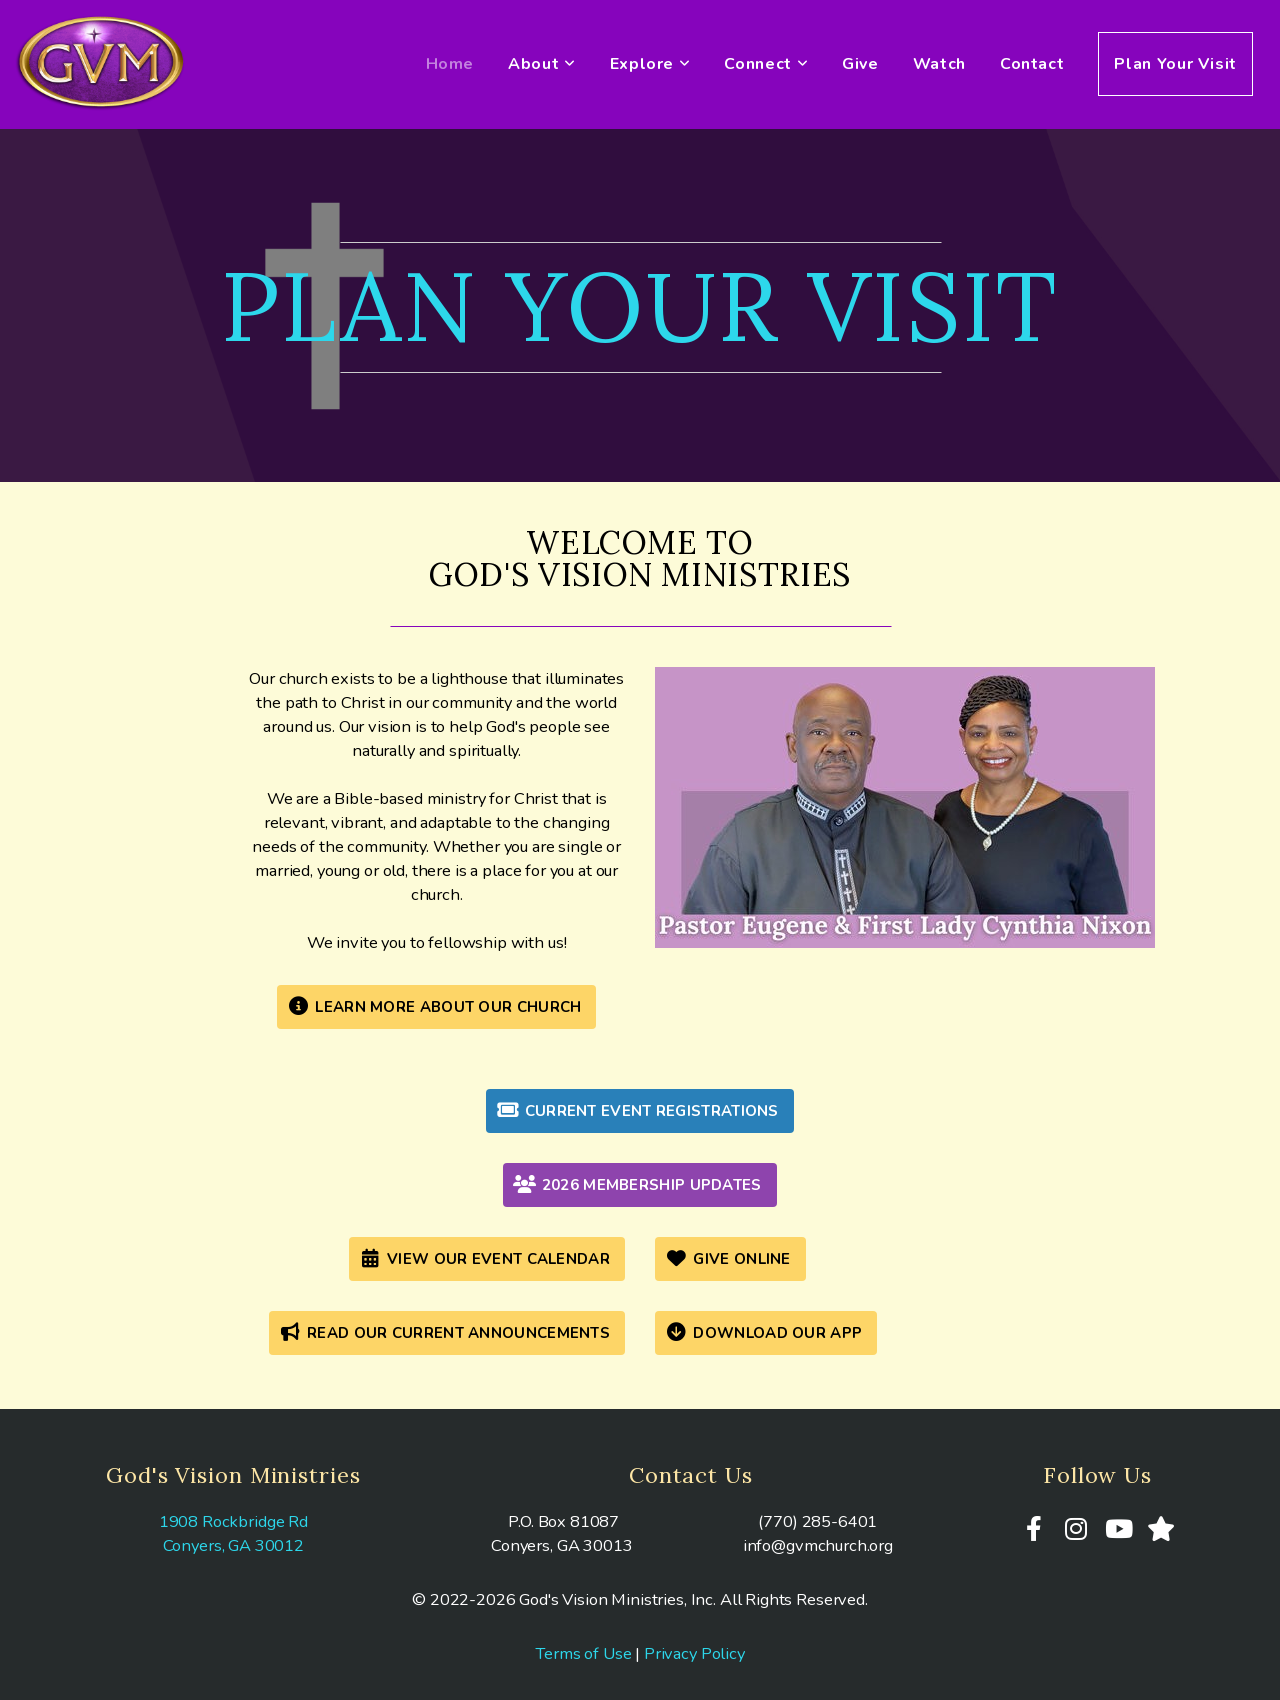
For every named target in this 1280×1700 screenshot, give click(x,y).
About (541, 64)
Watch (939, 64)
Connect (766, 64)
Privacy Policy (694, 1653)
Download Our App (763, 1333)
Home (450, 64)
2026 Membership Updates (637, 1185)
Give (860, 64)
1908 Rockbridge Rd (233, 1521)
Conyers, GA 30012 (233, 1545)
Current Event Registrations (637, 1111)
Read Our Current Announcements (444, 1333)
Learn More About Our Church (434, 1007)
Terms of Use (583, 1653)
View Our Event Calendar (484, 1259)
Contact (1032, 64)
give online (728, 1259)
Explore (650, 64)
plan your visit (640, 305)
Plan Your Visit (1175, 64)
